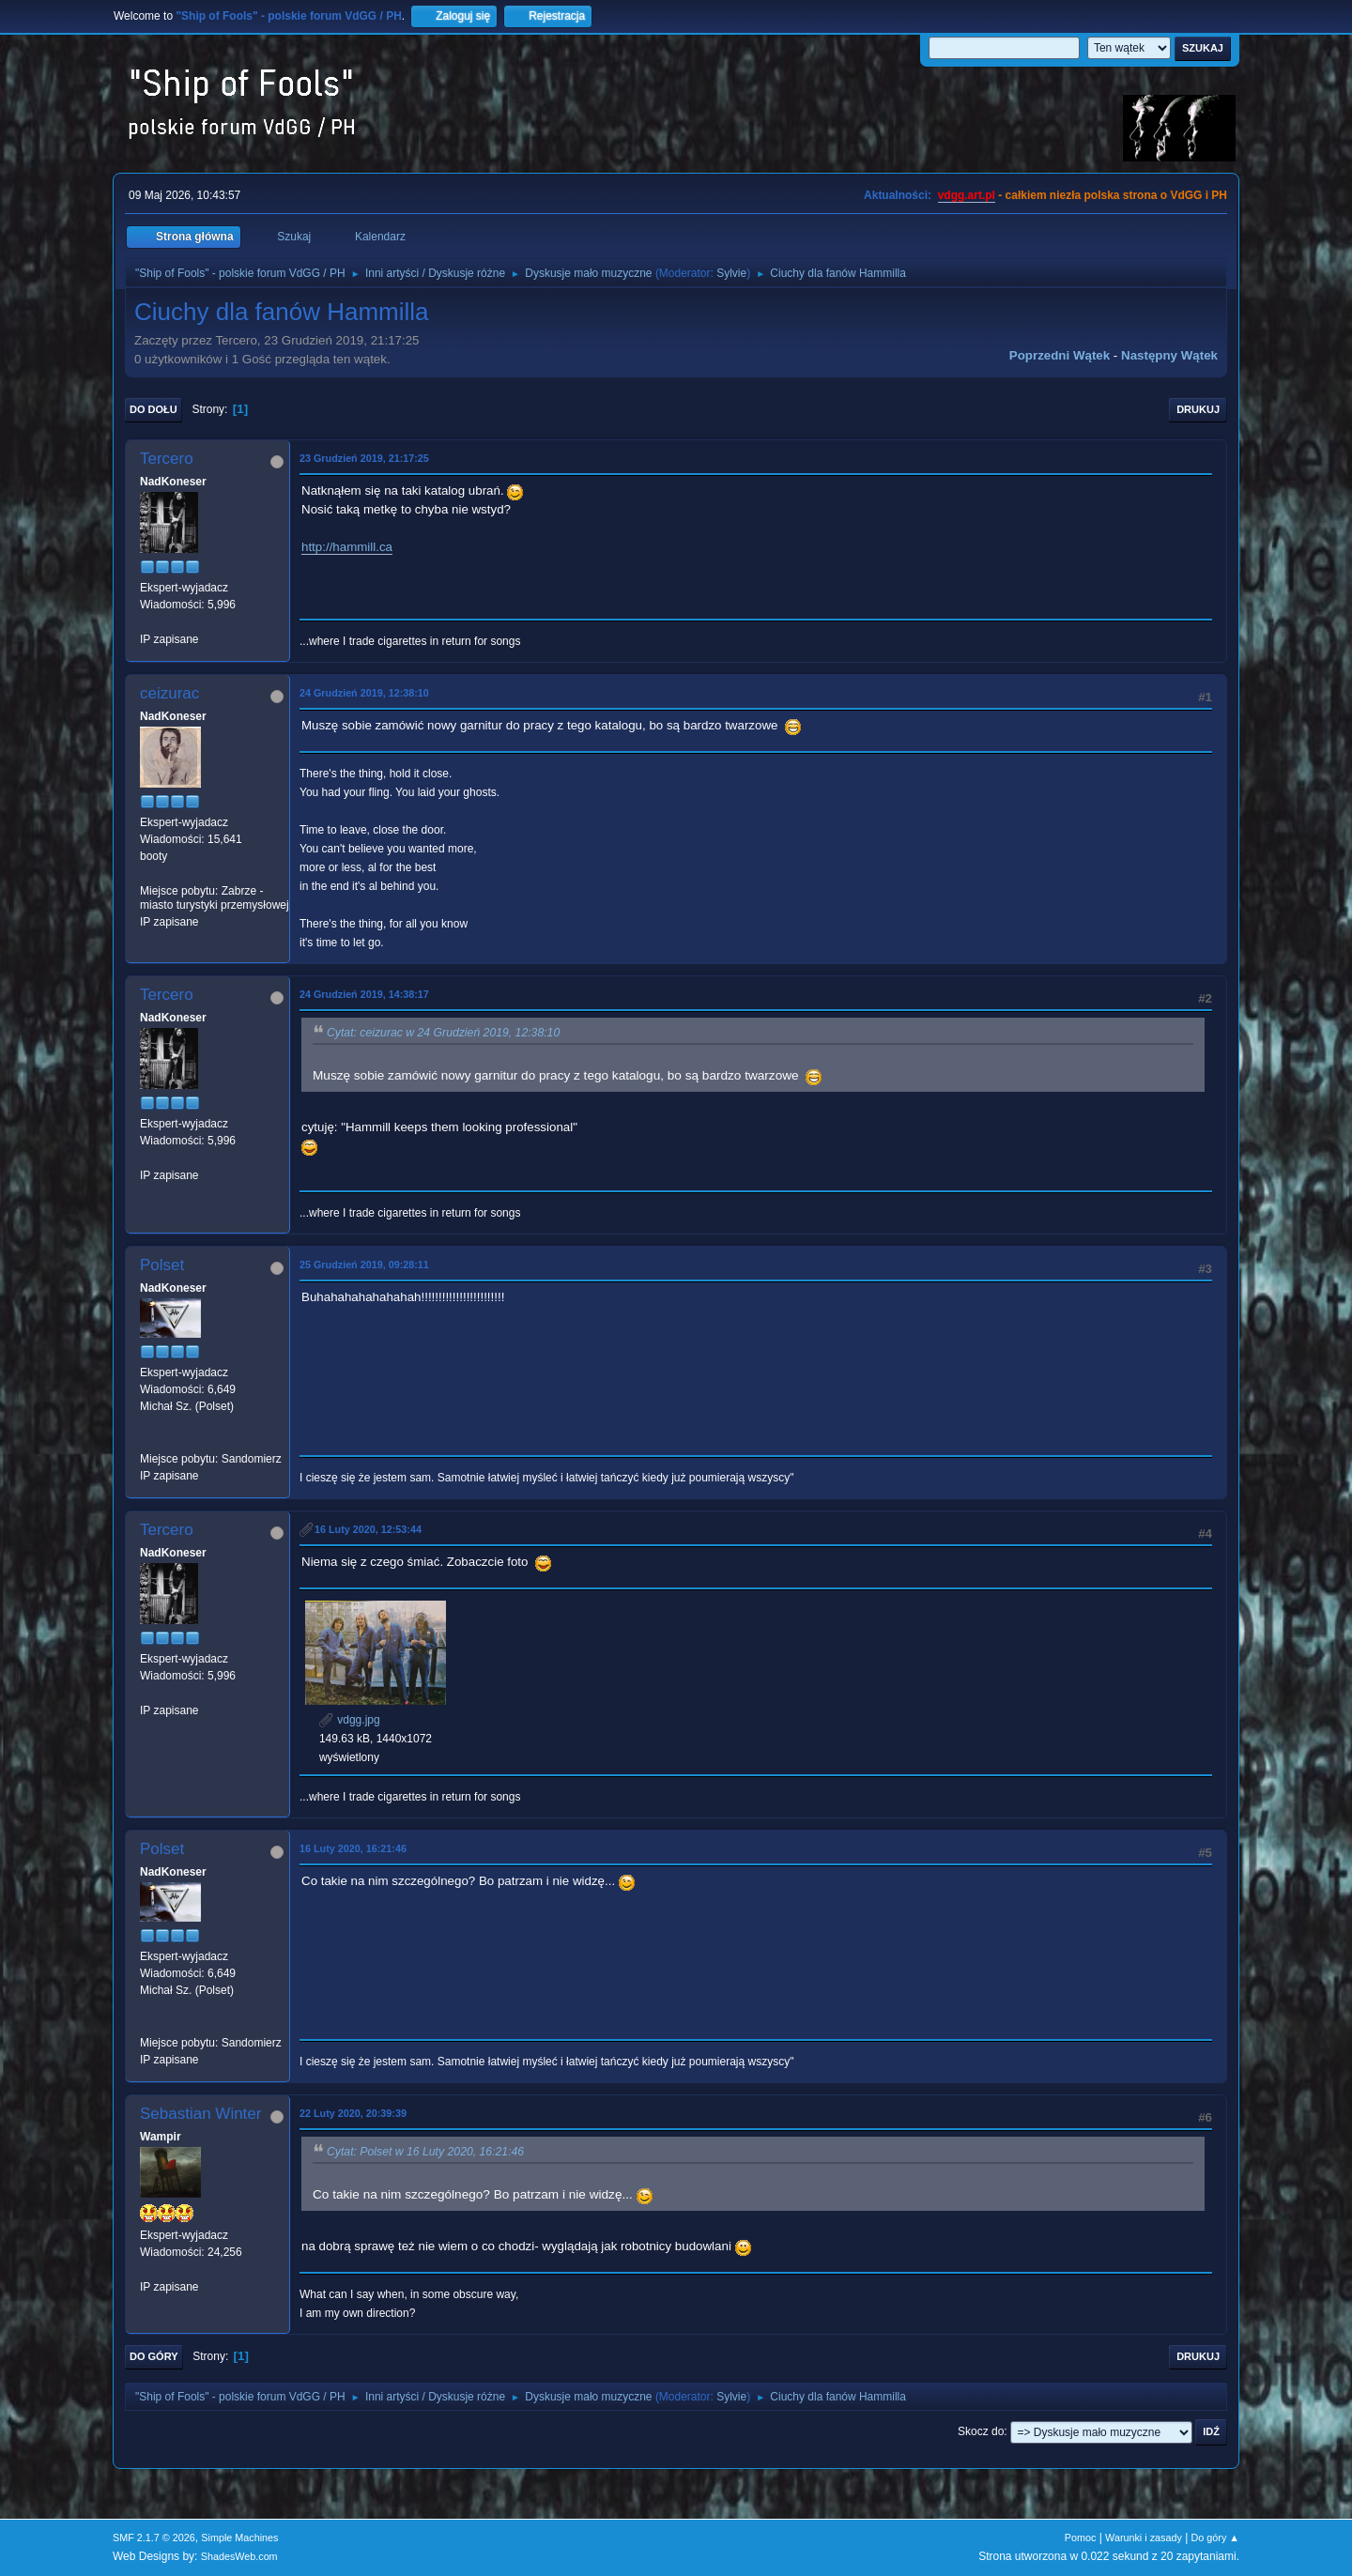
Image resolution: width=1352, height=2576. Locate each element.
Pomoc (1081, 2537)
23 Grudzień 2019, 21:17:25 (364, 458)
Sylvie (731, 273)
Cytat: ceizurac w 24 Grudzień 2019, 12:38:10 (443, 1032)
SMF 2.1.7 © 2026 (154, 2537)
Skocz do (981, 2431)
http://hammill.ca (346, 547)
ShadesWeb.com (239, 2556)
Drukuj (1198, 409)
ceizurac (169, 693)
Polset (162, 1265)
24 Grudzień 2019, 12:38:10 (364, 692)
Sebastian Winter (200, 2114)
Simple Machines (239, 2537)
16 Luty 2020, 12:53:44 (368, 1529)
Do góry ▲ (1215, 2537)
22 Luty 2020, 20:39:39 (353, 2113)
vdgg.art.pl (966, 195)
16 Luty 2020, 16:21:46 (353, 1848)
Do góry (154, 2356)
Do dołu (153, 409)
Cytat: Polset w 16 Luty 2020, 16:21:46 (425, 2151)
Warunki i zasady (1143, 2537)
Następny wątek (1169, 355)
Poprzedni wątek (1059, 355)
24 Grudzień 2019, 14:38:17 (364, 994)
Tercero (166, 459)
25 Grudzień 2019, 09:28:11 (364, 1264)
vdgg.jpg (349, 1719)
